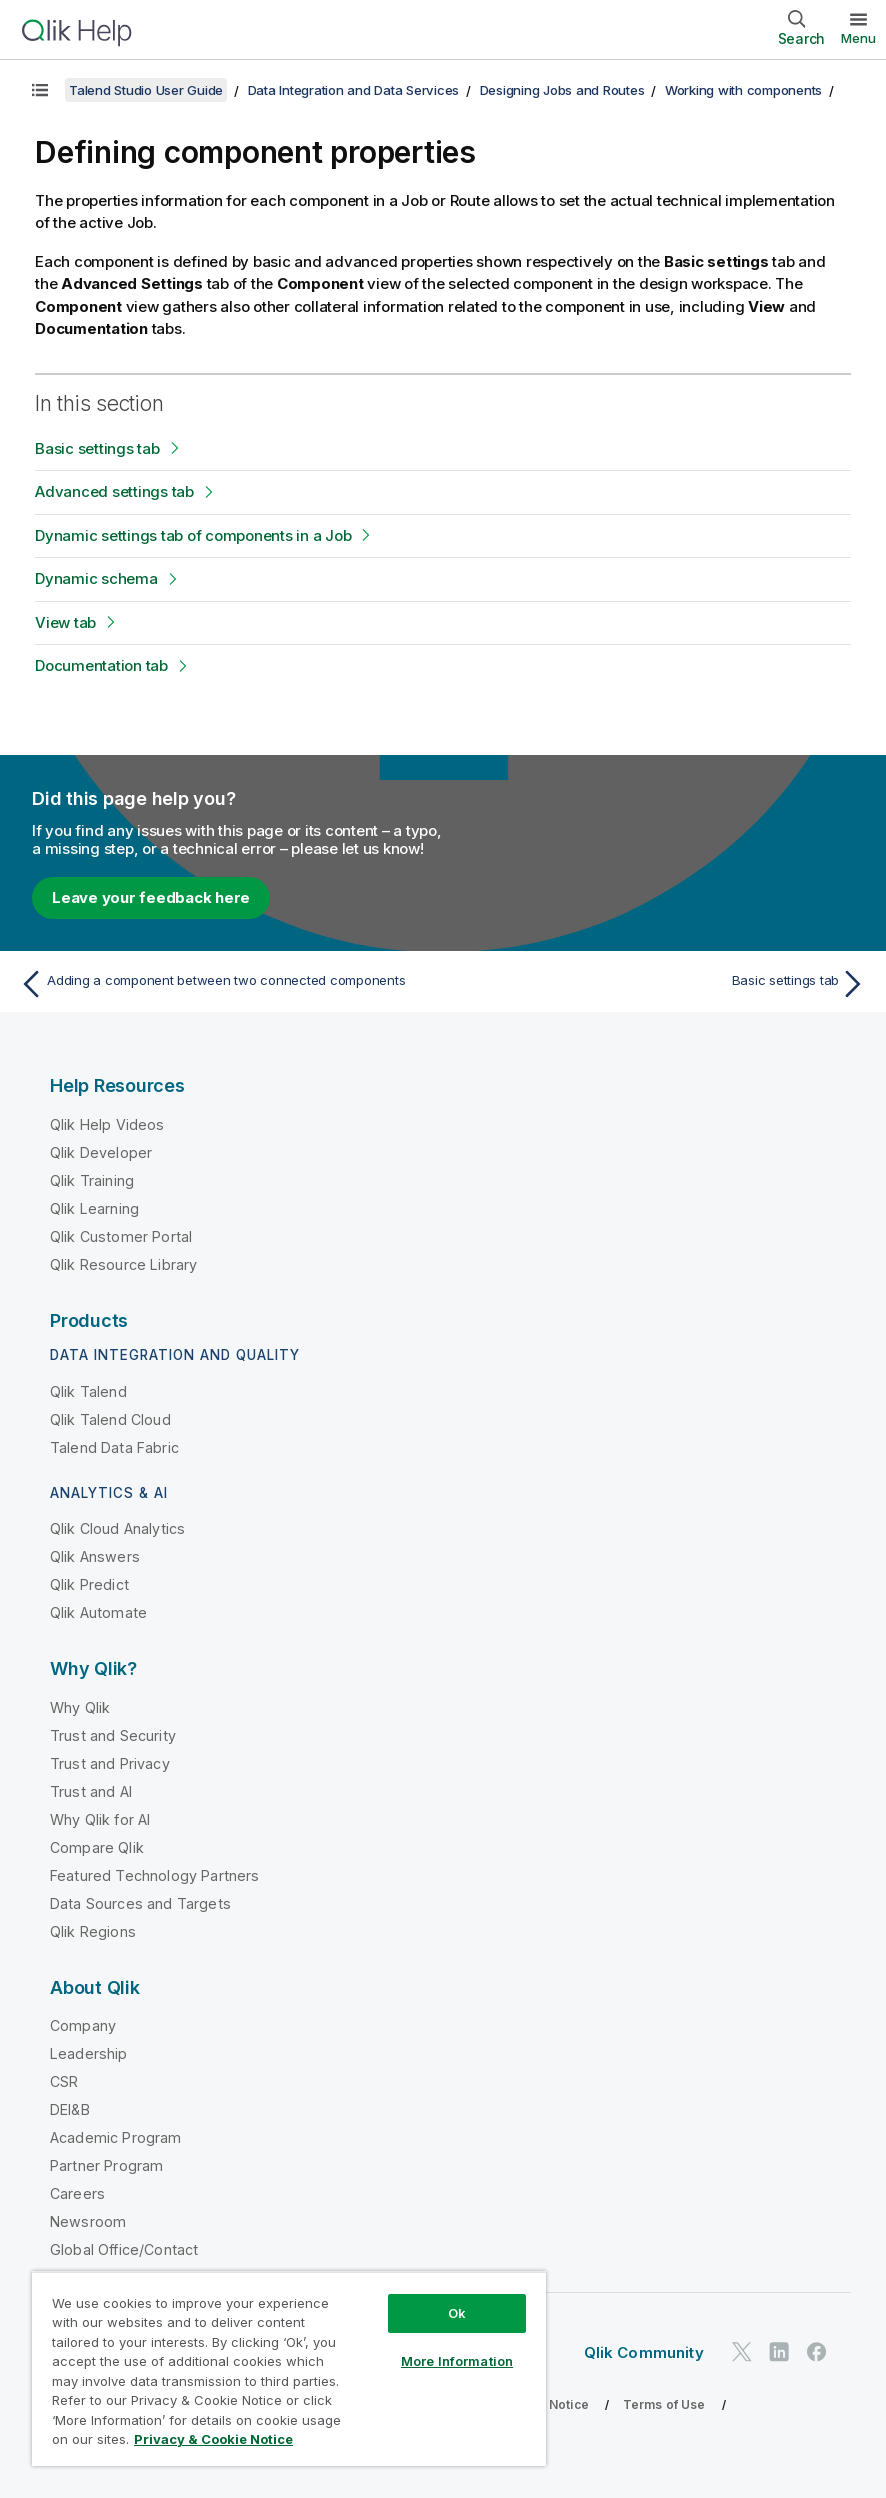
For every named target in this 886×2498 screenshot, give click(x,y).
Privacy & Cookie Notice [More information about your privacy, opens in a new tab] (213, 2439)
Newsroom (88, 2221)
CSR (64, 2081)
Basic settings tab (97, 448)
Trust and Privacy (110, 1763)
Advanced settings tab (114, 491)
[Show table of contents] (40, 90)
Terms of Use (664, 2404)
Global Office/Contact (124, 2249)
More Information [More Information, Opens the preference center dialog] (457, 2361)
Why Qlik (80, 1707)
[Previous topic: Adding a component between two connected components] (224, 984)
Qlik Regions (93, 1931)
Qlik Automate (98, 1612)
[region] (289, 2368)
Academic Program (116, 2137)
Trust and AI (91, 1791)
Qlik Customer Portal (121, 1236)
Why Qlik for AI (100, 1819)
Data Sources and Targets (140, 1903)
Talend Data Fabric (114, 1447)
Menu (858, 38)
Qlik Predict (89, 1584)
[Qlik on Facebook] (817, 2351)
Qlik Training (92, 1180)
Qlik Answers (95, 1556)
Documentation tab (101, 665)
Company (83, 2025)
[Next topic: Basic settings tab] (661, 984)
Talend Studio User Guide (146, 90)
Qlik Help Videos (107, 1124)
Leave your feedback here (151, 897)
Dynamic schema (96, 578)
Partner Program (106, 2165)
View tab (65, 622)
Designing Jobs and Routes (562, 90)
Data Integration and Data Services (354, 90)
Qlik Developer (101, 1152)
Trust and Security (113, 1735)
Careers (77, 2193)
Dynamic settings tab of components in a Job (193, 535)
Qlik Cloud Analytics (117, 1528)
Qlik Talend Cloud (110, 1419)
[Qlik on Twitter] (742, 2351)
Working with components (743, 90)
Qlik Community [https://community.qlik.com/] (644, 2352)
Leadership (89, 2053)
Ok (457, 2313)
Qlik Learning (94, 1208)
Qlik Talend (88, 1391)
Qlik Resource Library (123, 1264)
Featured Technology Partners (154, 1875)
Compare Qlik (97, 1847)
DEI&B (70, 2109)
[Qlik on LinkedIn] (779, 2351)
